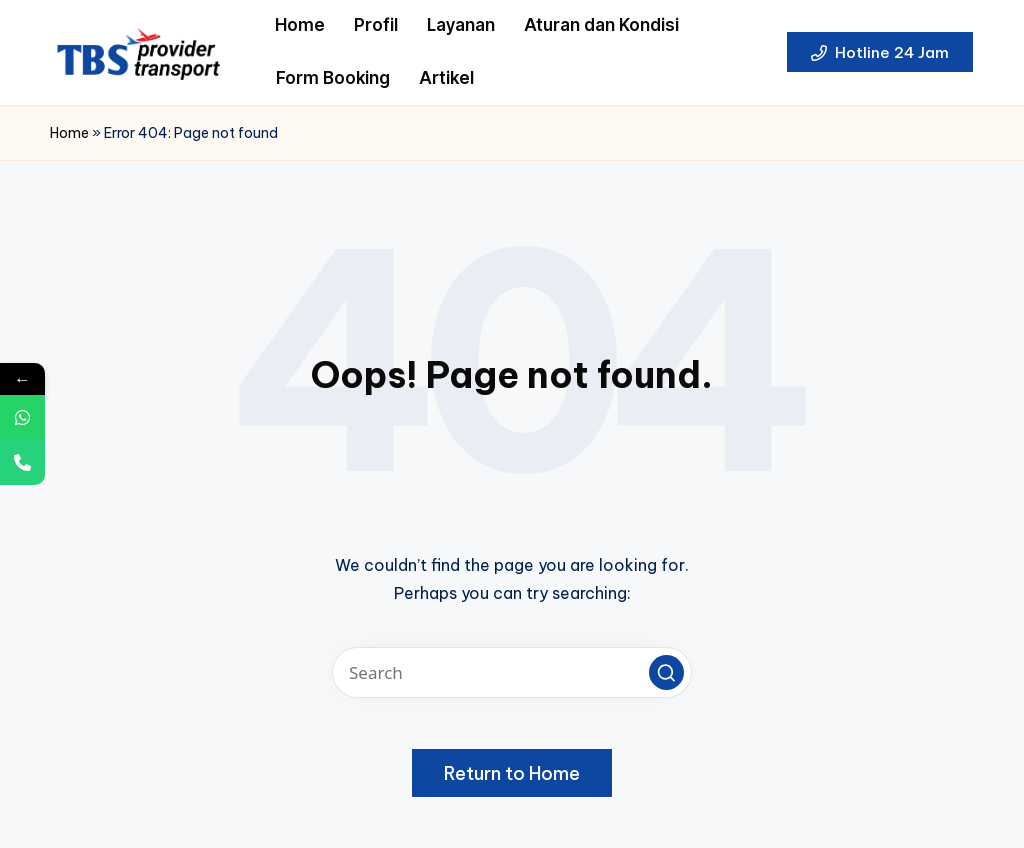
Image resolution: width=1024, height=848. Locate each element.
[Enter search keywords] (512, 672)
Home (69, 133)
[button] (880, 52)
